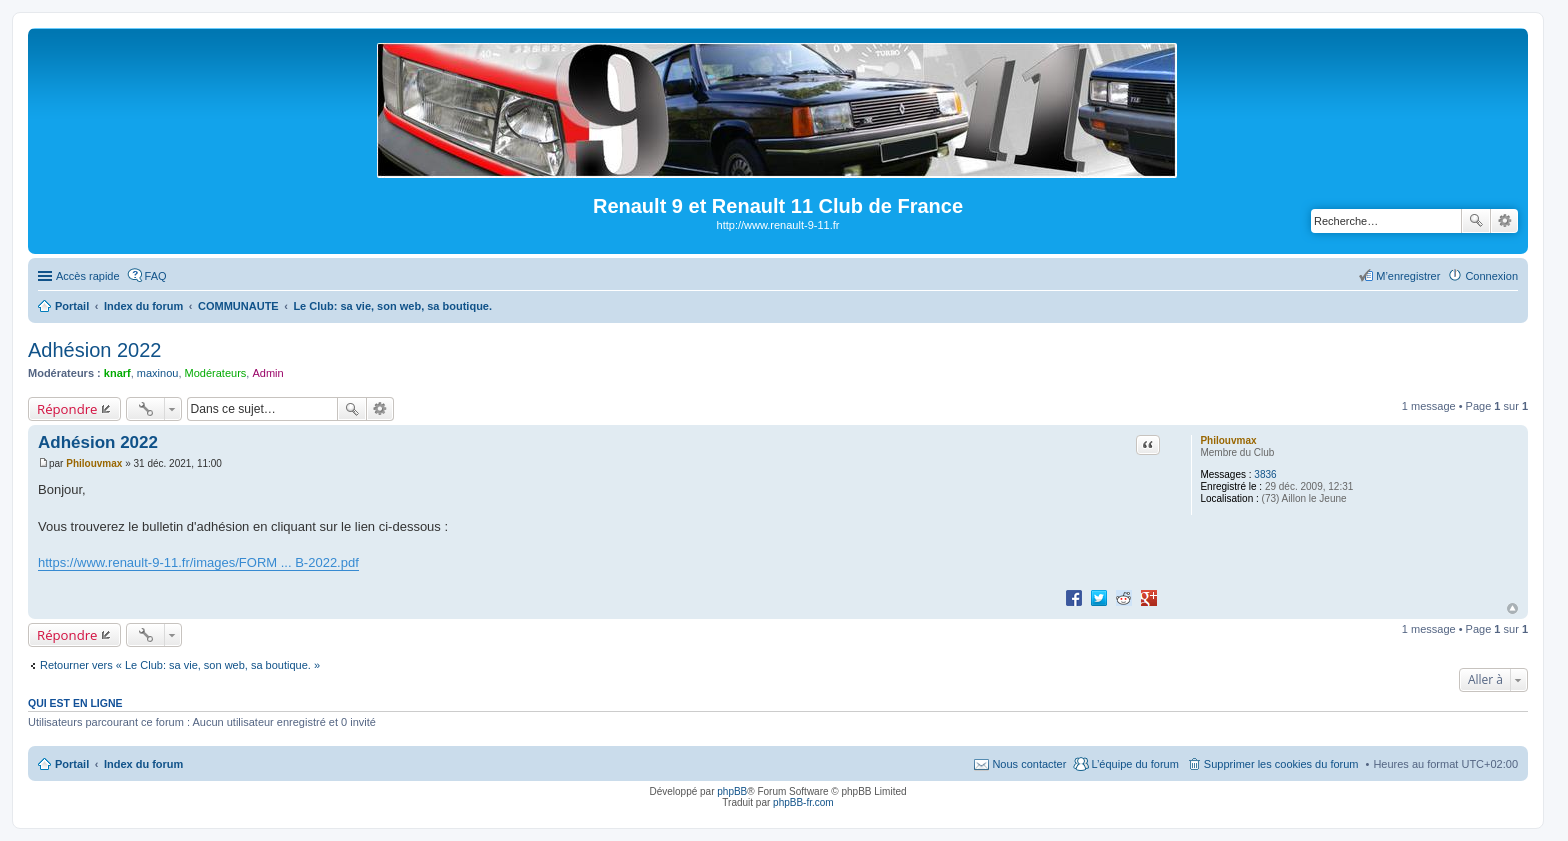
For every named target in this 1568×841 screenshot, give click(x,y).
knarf (117, 373)
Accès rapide (88, 276)
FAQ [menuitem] (156, 276)
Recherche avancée (1504, 221)
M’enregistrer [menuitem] (1408, 276)
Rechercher (1476, 221)
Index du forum (143, 764)
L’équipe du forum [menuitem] (1134, 764)
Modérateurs (216, 373)
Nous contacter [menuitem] (1029, 764)
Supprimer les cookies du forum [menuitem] (1281, 764)
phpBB (732, 791)
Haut (1512, 608)
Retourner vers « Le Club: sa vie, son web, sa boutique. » (180, 665)
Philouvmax (1228, 440)
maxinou (158, 373)
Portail (72, 306)
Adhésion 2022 (94, 350)
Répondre (67, 409)
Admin (267, 373)
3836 (1265, 474)
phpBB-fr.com (803, 802)
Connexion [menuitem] (1491, 276)
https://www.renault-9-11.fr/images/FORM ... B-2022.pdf (198, 562)
